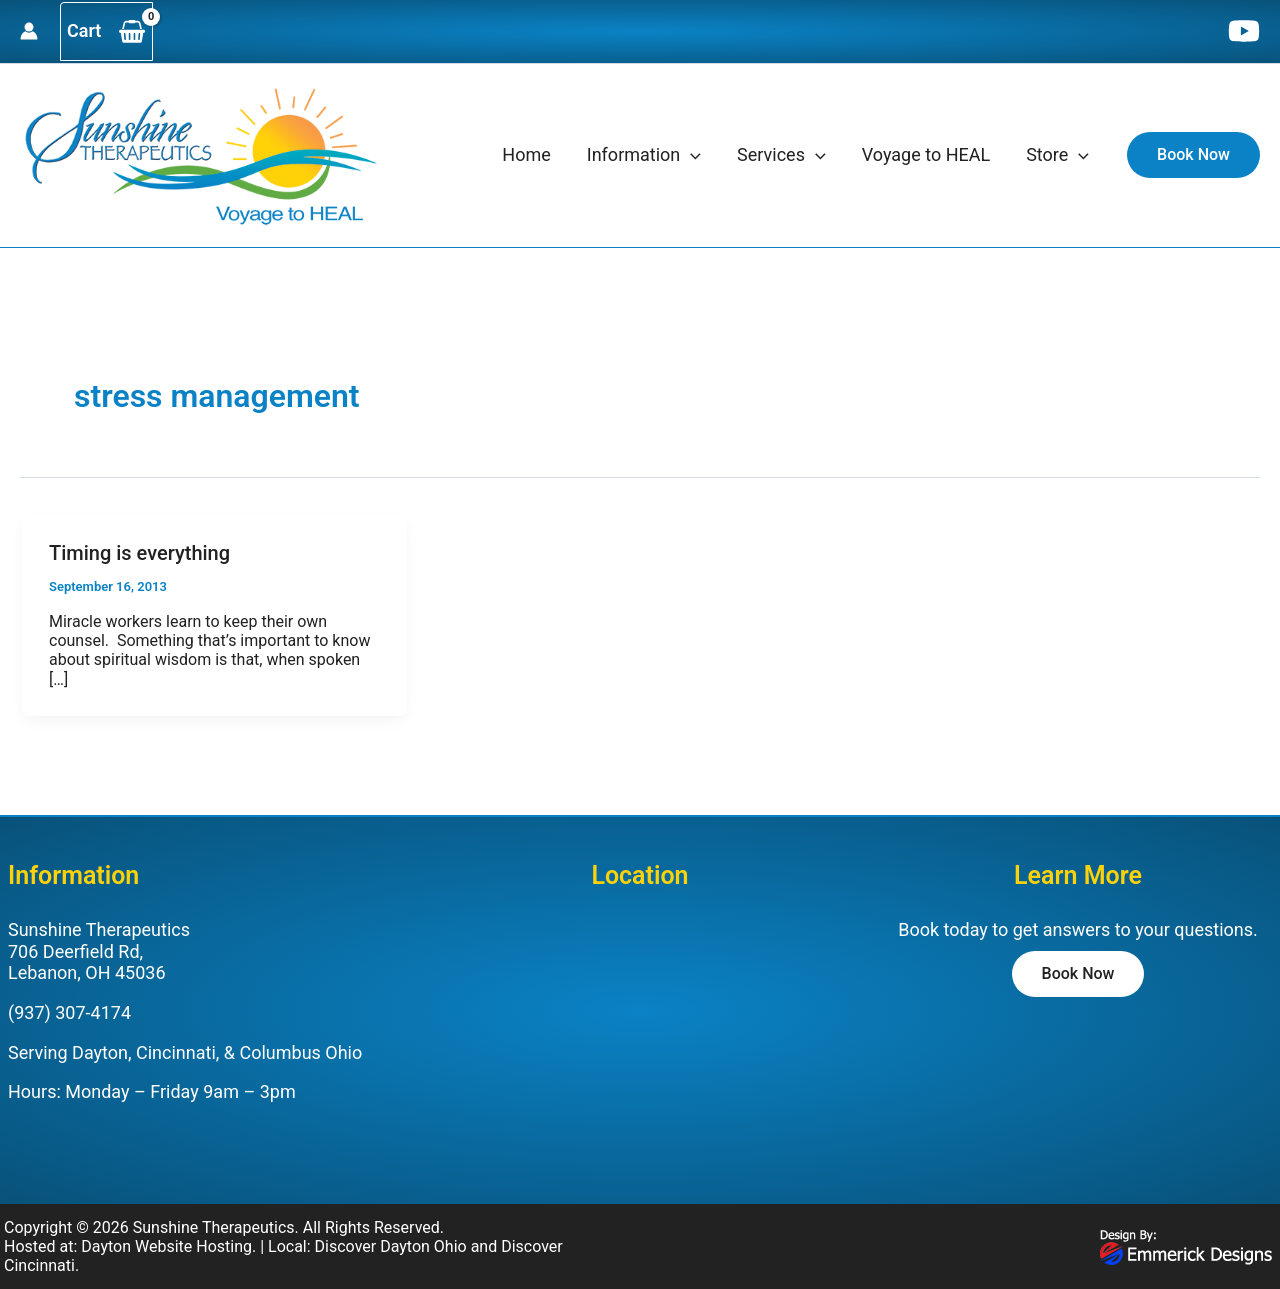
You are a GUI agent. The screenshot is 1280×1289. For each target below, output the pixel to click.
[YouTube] (1244, 31)
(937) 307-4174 (69, 1012)
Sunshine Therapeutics (214, 1227)
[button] (1193, 155)
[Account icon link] (29, 31)
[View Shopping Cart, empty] (106, 31)
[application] (690, 155)
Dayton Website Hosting (166, 1246)
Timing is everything (139, 553)
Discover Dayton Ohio (391, 1246)
